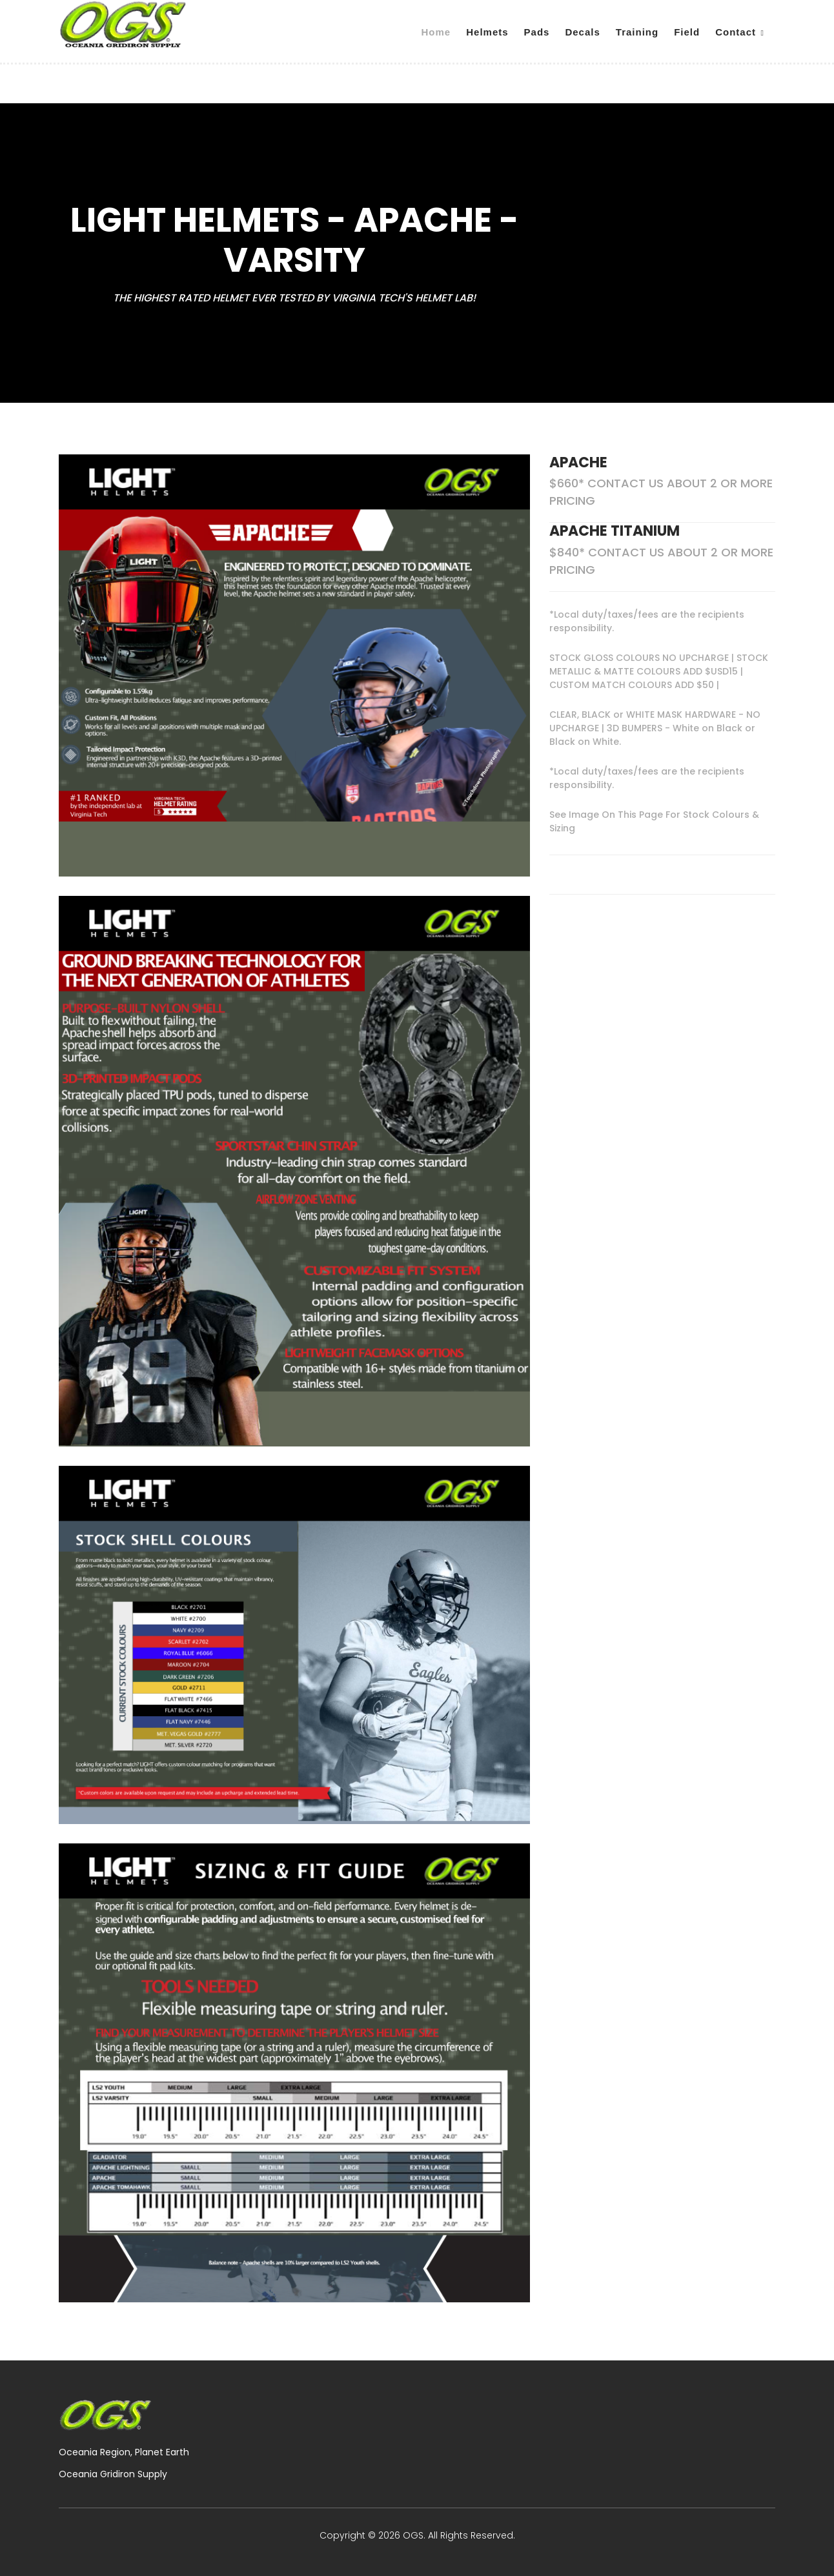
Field (687, 31)
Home (436, 31)
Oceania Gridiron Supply (113, 2474)
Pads (537, 31)
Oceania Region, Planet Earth (124, 2452)
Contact (735, 31)
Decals (582, 31)
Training (637, 31)
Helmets (487, 31)
